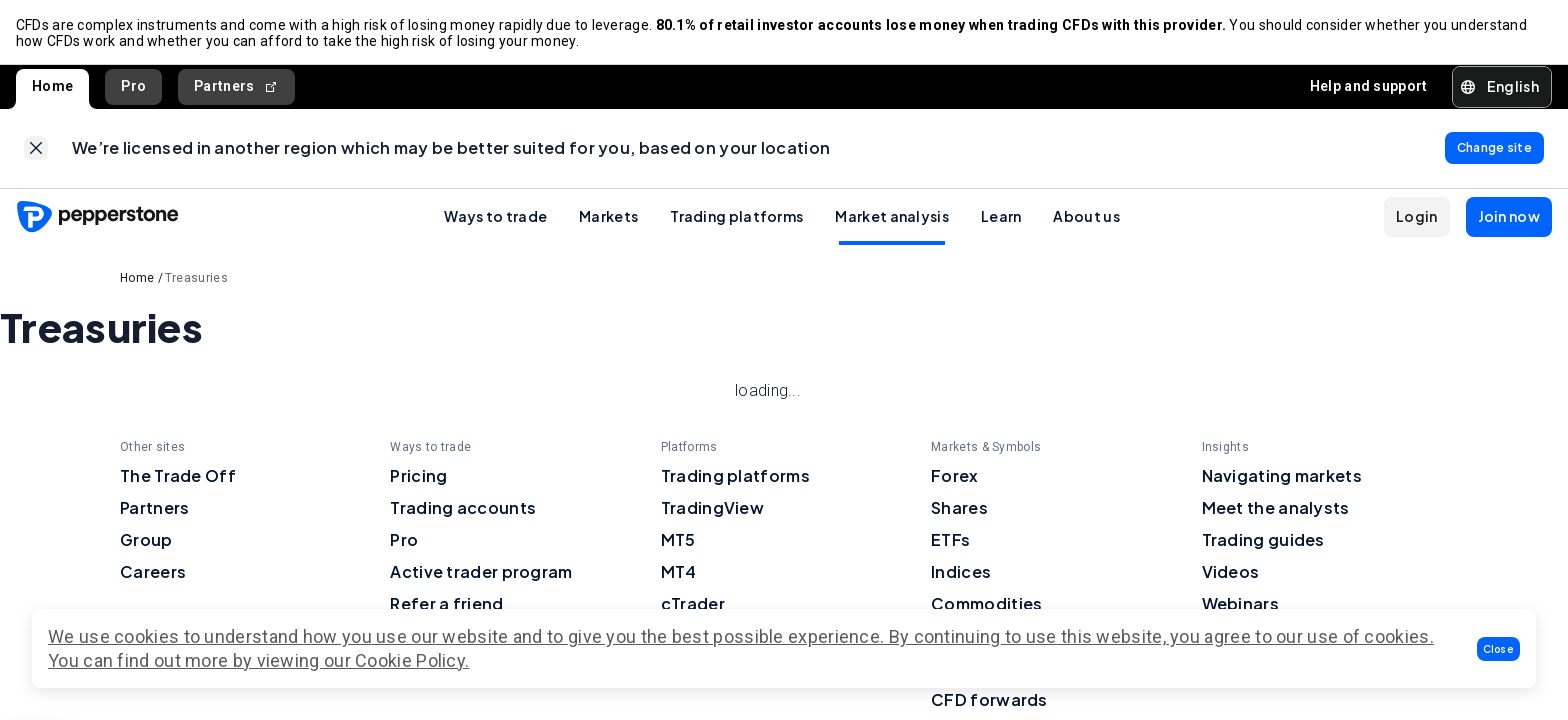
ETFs (950, 540)
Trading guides (1263, 540)
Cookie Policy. (412, 660)
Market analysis (892, 217)
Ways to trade (495, 217)
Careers (153, 572)
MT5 (678, 540)
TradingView (712, 508)
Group (146, 540)
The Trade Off (178, 476)
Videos (1231, 572)
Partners (236, 86)
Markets (608, 217)
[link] (36, 149)
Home (52, 86)
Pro (133, 86)
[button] (1499, 649)
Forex (955, 476)
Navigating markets (1282, 476)
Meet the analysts (1276, 508)
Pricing (418, 476)
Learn (1001, 217)
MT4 (679, 572)
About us (1086, 217)
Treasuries (196, 279)
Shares (959, 508)
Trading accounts (463, 508)
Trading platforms (736, 217)
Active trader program (481, 572)
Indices (961, 572)
